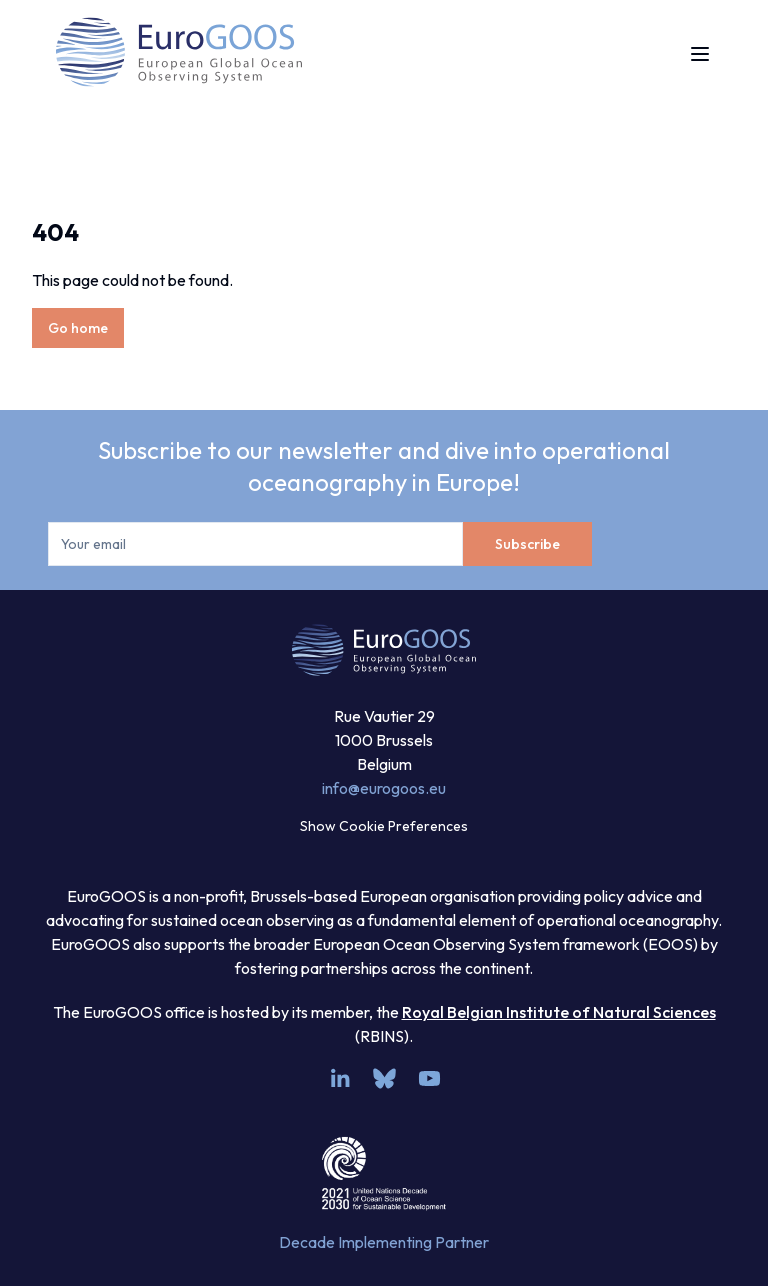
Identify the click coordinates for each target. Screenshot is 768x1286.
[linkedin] (339, 1078)
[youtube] (429, 1078)
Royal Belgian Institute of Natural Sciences (559, 1012)
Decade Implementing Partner (384, 1242)
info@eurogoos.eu (384, 788)
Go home (78, 328)
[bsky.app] (384, 1078)
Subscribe (527, 544)
